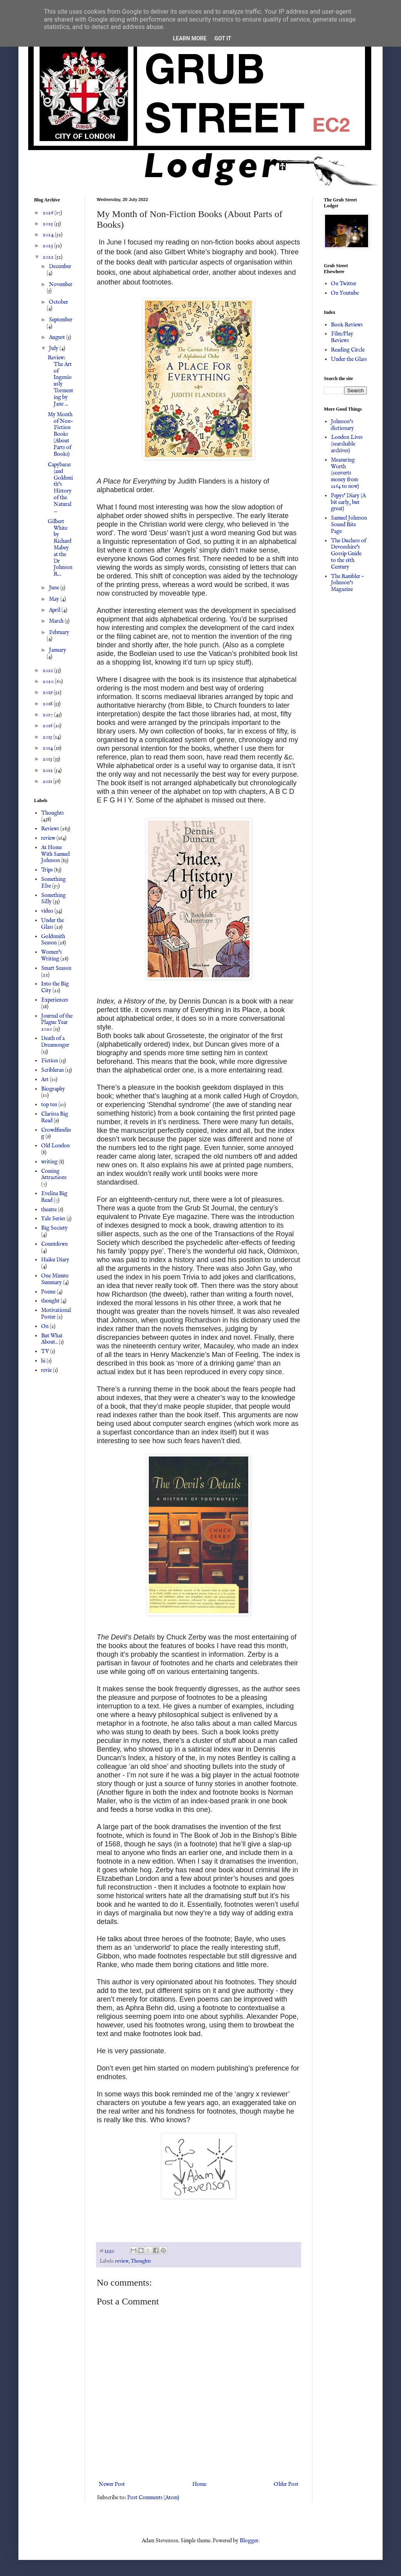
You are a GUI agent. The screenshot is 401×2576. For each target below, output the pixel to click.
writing (49, 1161)
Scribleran (52, 1070)
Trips (47, 869)
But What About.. (52, 1339)
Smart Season (56, 968)
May (54, 599)
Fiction (49, 1060)
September (60, 319)
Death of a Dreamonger (55, 1042)
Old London (55, 1145)
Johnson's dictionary (342, 425)
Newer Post (112, 2484)
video (47, 911)
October (58, 302)
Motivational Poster (56, 1314)
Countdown (54, 1244)
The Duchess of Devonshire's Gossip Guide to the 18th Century (348, 554)
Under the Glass (52, 924)
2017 (48, 714)
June (54, 587)
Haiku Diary (55, 1259)
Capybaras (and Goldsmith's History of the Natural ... (60, 487)
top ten (49, 1104)
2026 (48, 212)
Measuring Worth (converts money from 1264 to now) (345, 473)
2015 (48, 737)
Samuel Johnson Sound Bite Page (349, 524)
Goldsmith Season (53, 940)
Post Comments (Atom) (153, 2497)
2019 (48, 692)
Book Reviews (347, 324)
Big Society (54, 1228)
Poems (48, 1291)
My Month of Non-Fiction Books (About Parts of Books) (60, 434)
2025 (48, 223)
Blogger (249, 2540)
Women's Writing (51, 955)
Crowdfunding (56, 1133)
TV (45, 1351)
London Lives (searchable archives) (347, 444)
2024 (49, 234)
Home (199, 2484)
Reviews (50, 828)
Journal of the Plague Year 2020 (56, 1023)
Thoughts (141, 2261)
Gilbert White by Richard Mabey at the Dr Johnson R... (60, 548)
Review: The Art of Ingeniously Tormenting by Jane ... (60, 381)
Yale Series (53, 1218)
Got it (222, 38)
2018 (48, 703)
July (54, 348)
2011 (48, 781)
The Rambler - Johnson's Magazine (347, 583)
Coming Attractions (54, 1174)
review (121, 2261)
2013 (48, 759)
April (55, 610)
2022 (49, 257)
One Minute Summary (55, 1279)
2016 (48, 725)
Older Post (286, 2484)
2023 (48, 245)
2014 (48, 748)
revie (46, 1370)
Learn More (189, 38)
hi (43, 1360)
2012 (48, 770)
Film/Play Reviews (342, 337)
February (59, 632)
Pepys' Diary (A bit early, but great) (348, 502)
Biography (53, 1088)
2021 (48, 670)
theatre (49, 1209)
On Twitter (343, 283)
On (45, 1326)
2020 (49, 681)
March (57, 621)
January (57, 650)
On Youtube (345, 293)
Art (45, 1079)
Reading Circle (348, 349)
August (57, 337)
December (60, 266)
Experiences (54, 1000)
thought (50, 1300)
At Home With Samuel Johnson (55, 854)
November (60, 284)
